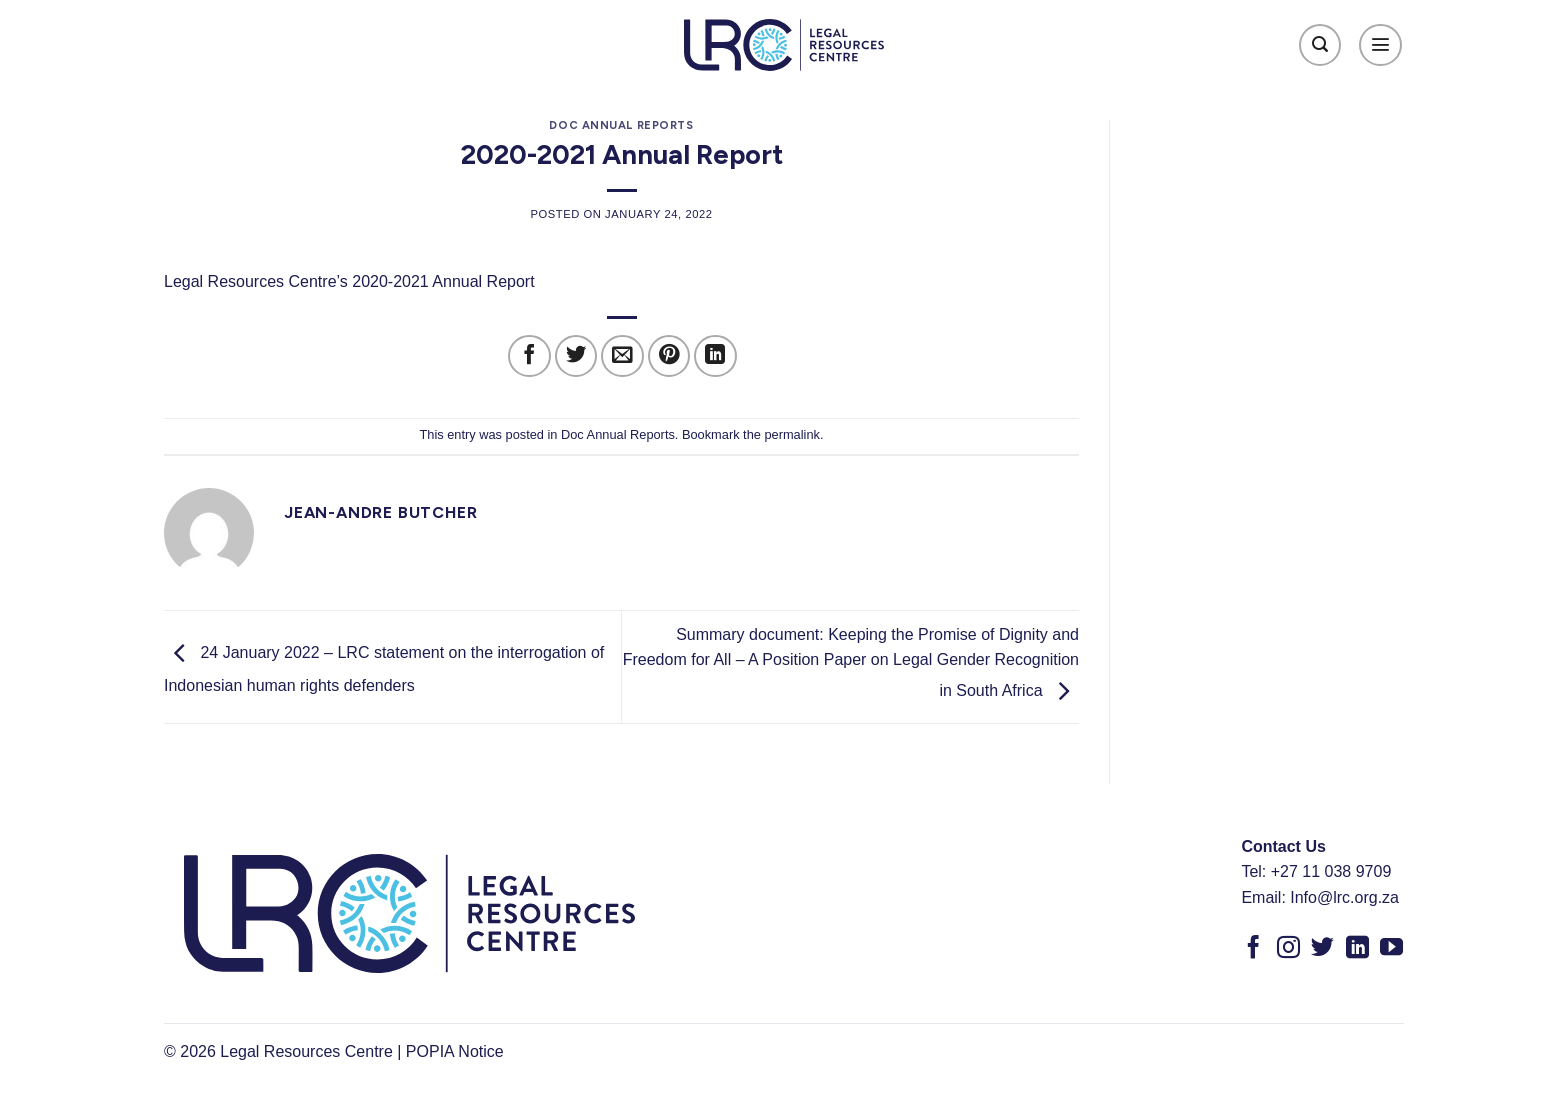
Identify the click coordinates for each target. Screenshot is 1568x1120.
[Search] (1320, 45)
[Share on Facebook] (529, 356)
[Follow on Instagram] (1288, 949)
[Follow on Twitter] (1322, 949)
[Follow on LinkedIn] (1357, 949)
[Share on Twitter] (576, 356)
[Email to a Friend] (622, 356)
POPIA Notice (455, 1051)
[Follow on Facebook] (1253, 949)
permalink (791, 434)
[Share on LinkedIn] (715, 356)
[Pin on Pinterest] (669, 356)
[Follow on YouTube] (1391, 949)
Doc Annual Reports (621, 125)
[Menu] (1380, 45)
